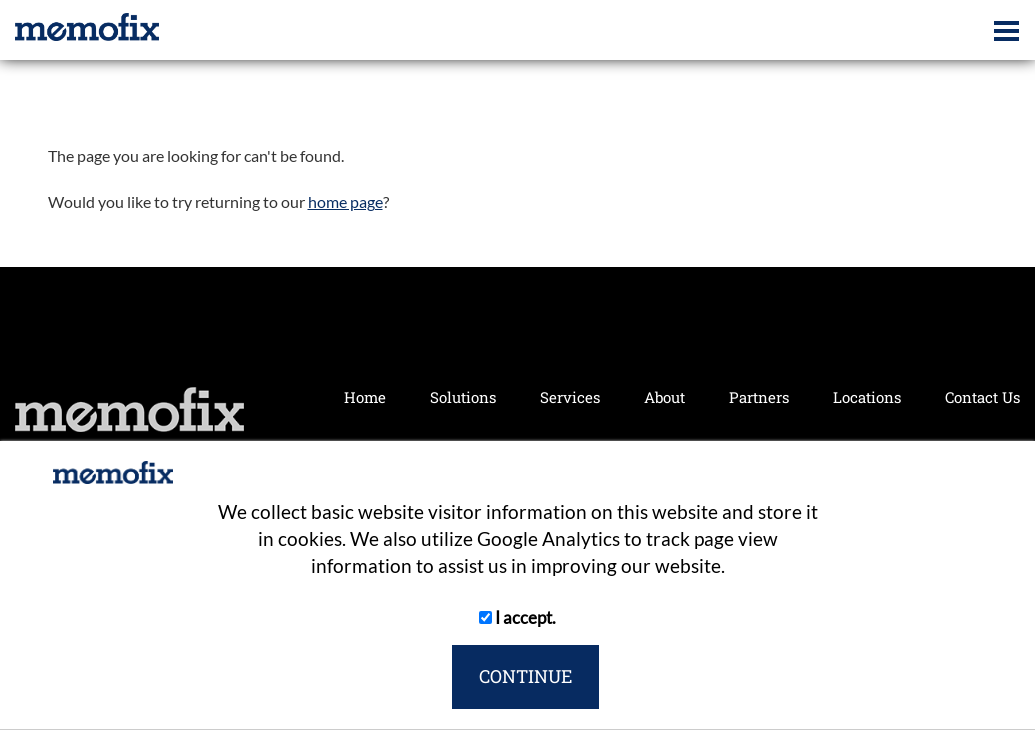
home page (345, 201)
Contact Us (982, 397)
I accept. (517, 617)
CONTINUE (525, 676)
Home (365, 397)
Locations (867, 397)
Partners (759, 397)
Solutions (463, 397)
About (664, 397)
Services (570, 397)
